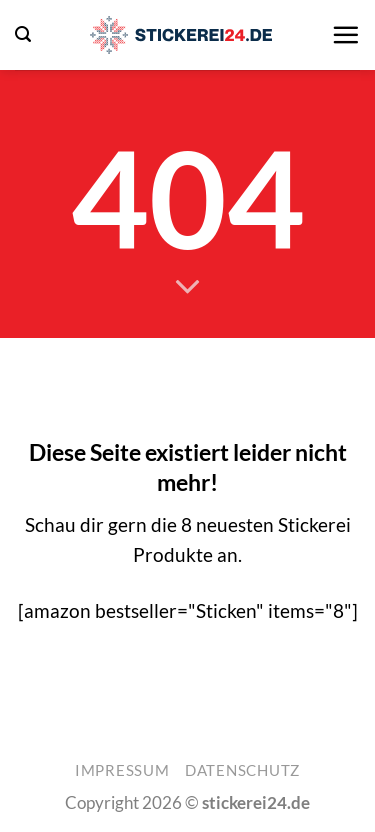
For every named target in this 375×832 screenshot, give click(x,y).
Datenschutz (242, 770)
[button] (23, 34)
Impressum (122, 770)
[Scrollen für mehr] (187, 287)
